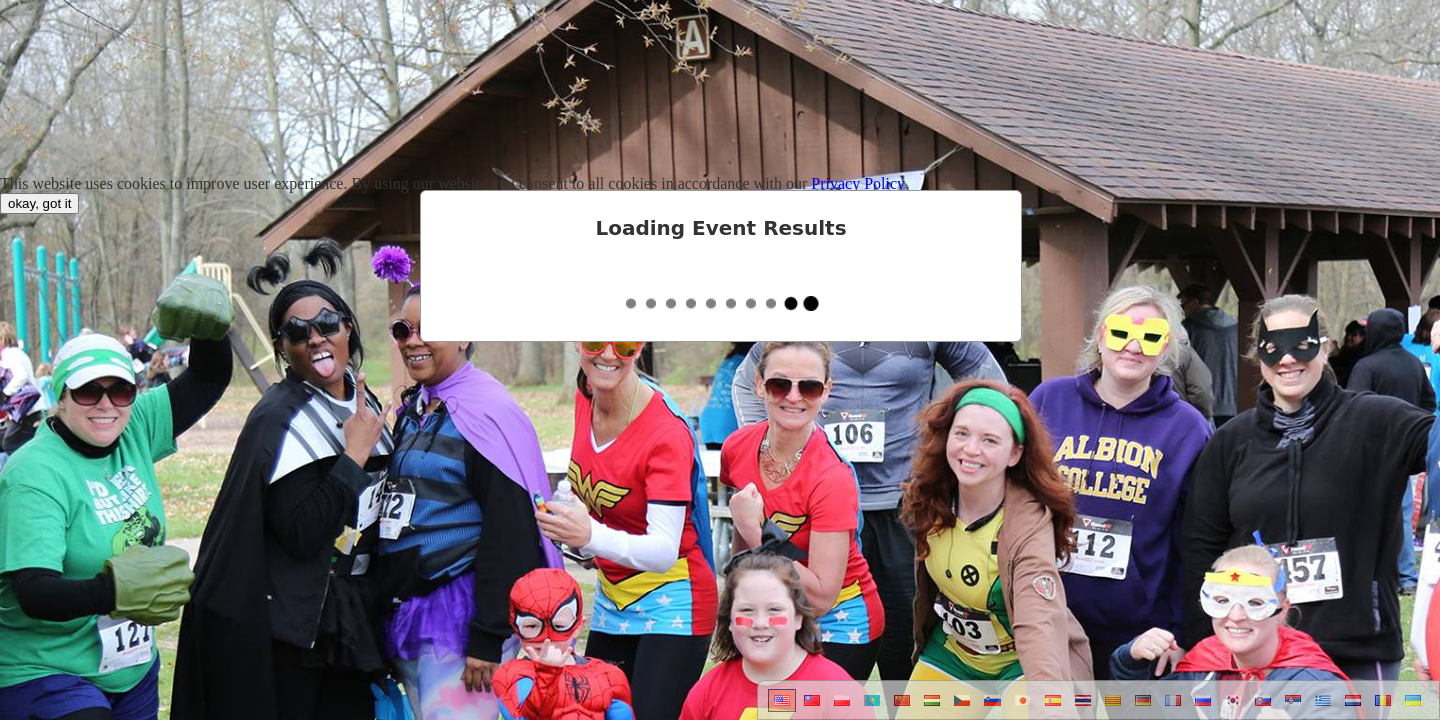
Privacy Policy (858, 183)
